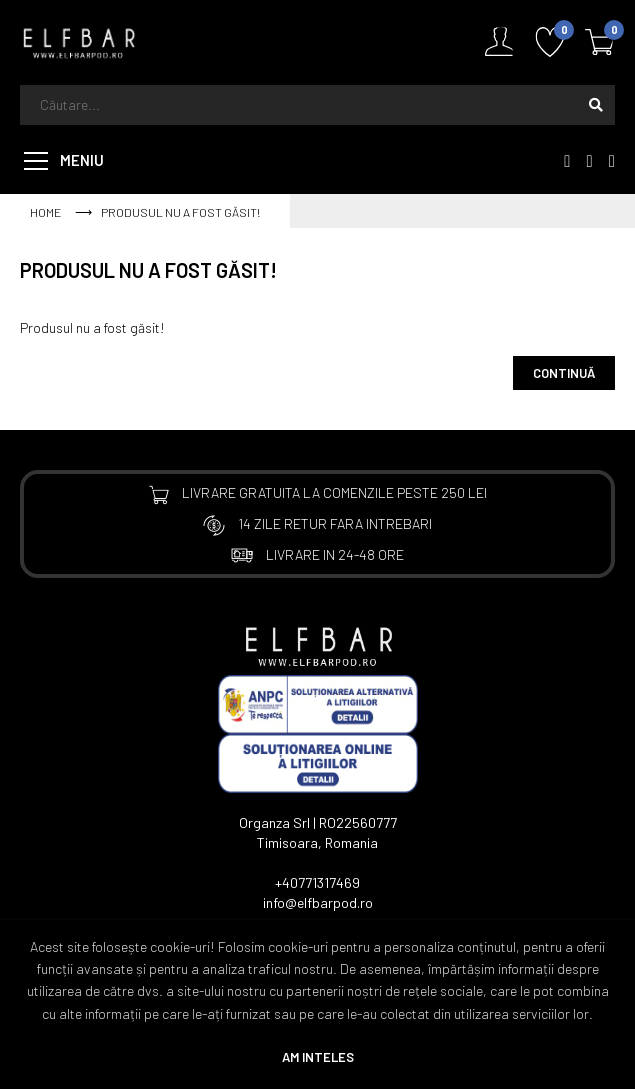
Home (45, 212)
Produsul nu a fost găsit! (180, 212)
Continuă (564, 373)
